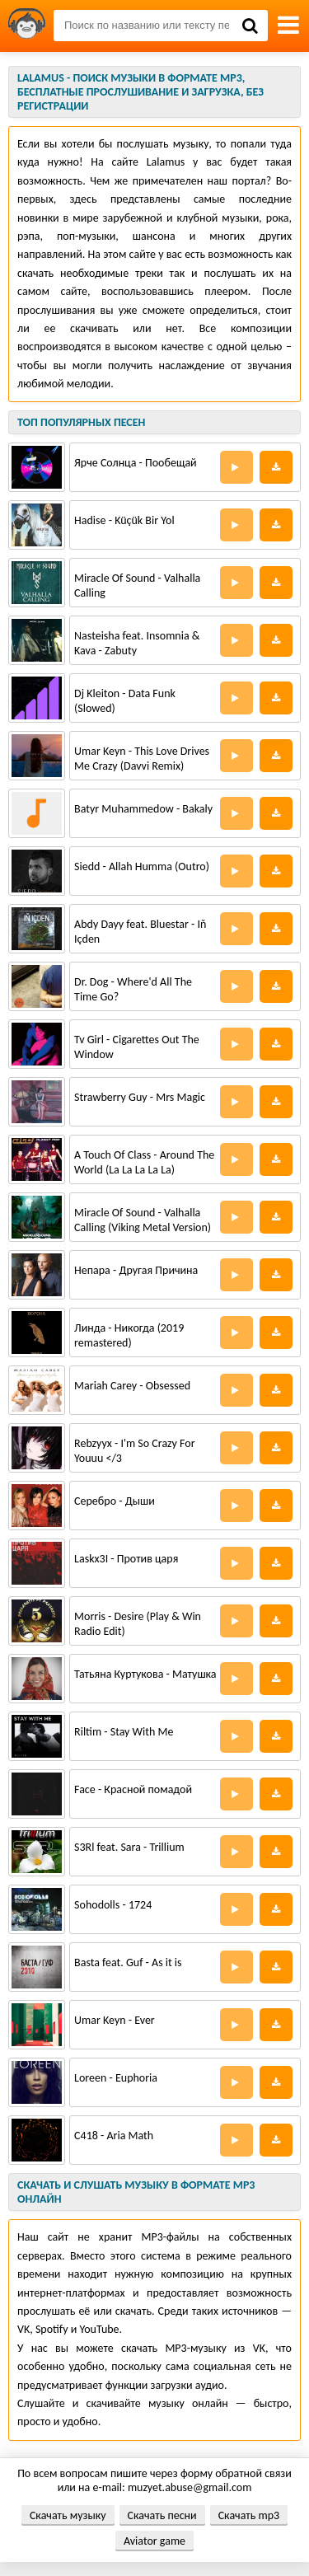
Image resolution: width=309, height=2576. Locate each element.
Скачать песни (162, 2515)
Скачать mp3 (248, 2515)
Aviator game (154, 2541)
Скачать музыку (68, 2515)
